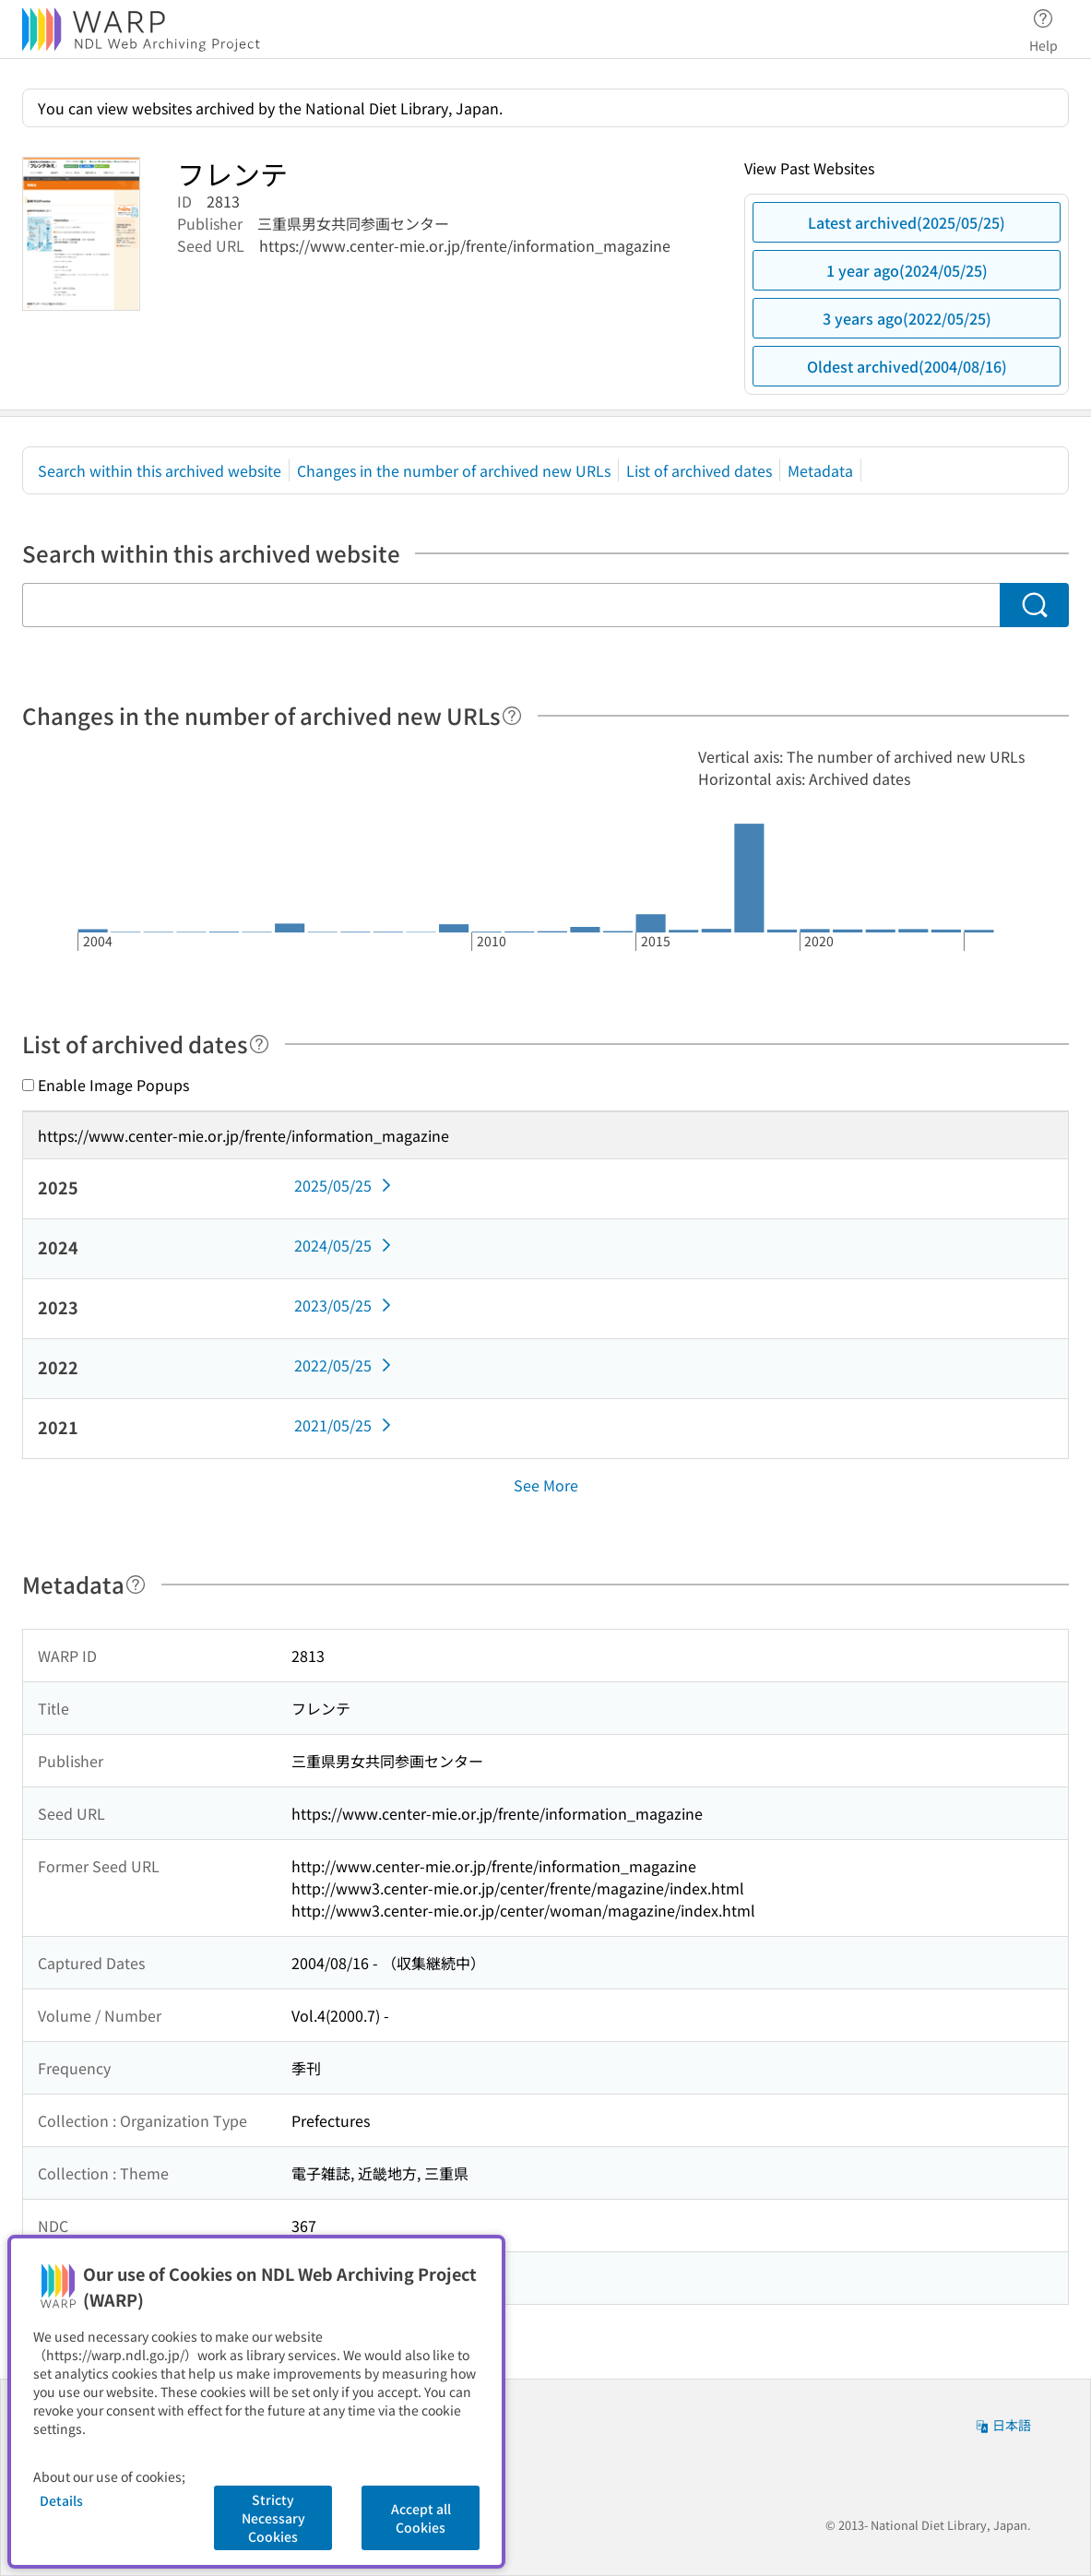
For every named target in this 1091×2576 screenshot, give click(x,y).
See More (546, 1485)
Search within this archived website (159, 470)
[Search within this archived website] (511, 605)
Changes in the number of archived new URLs (454, 470)
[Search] (1034, 605)
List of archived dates (699, 470)
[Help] (512, 716)
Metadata (820, 470)
